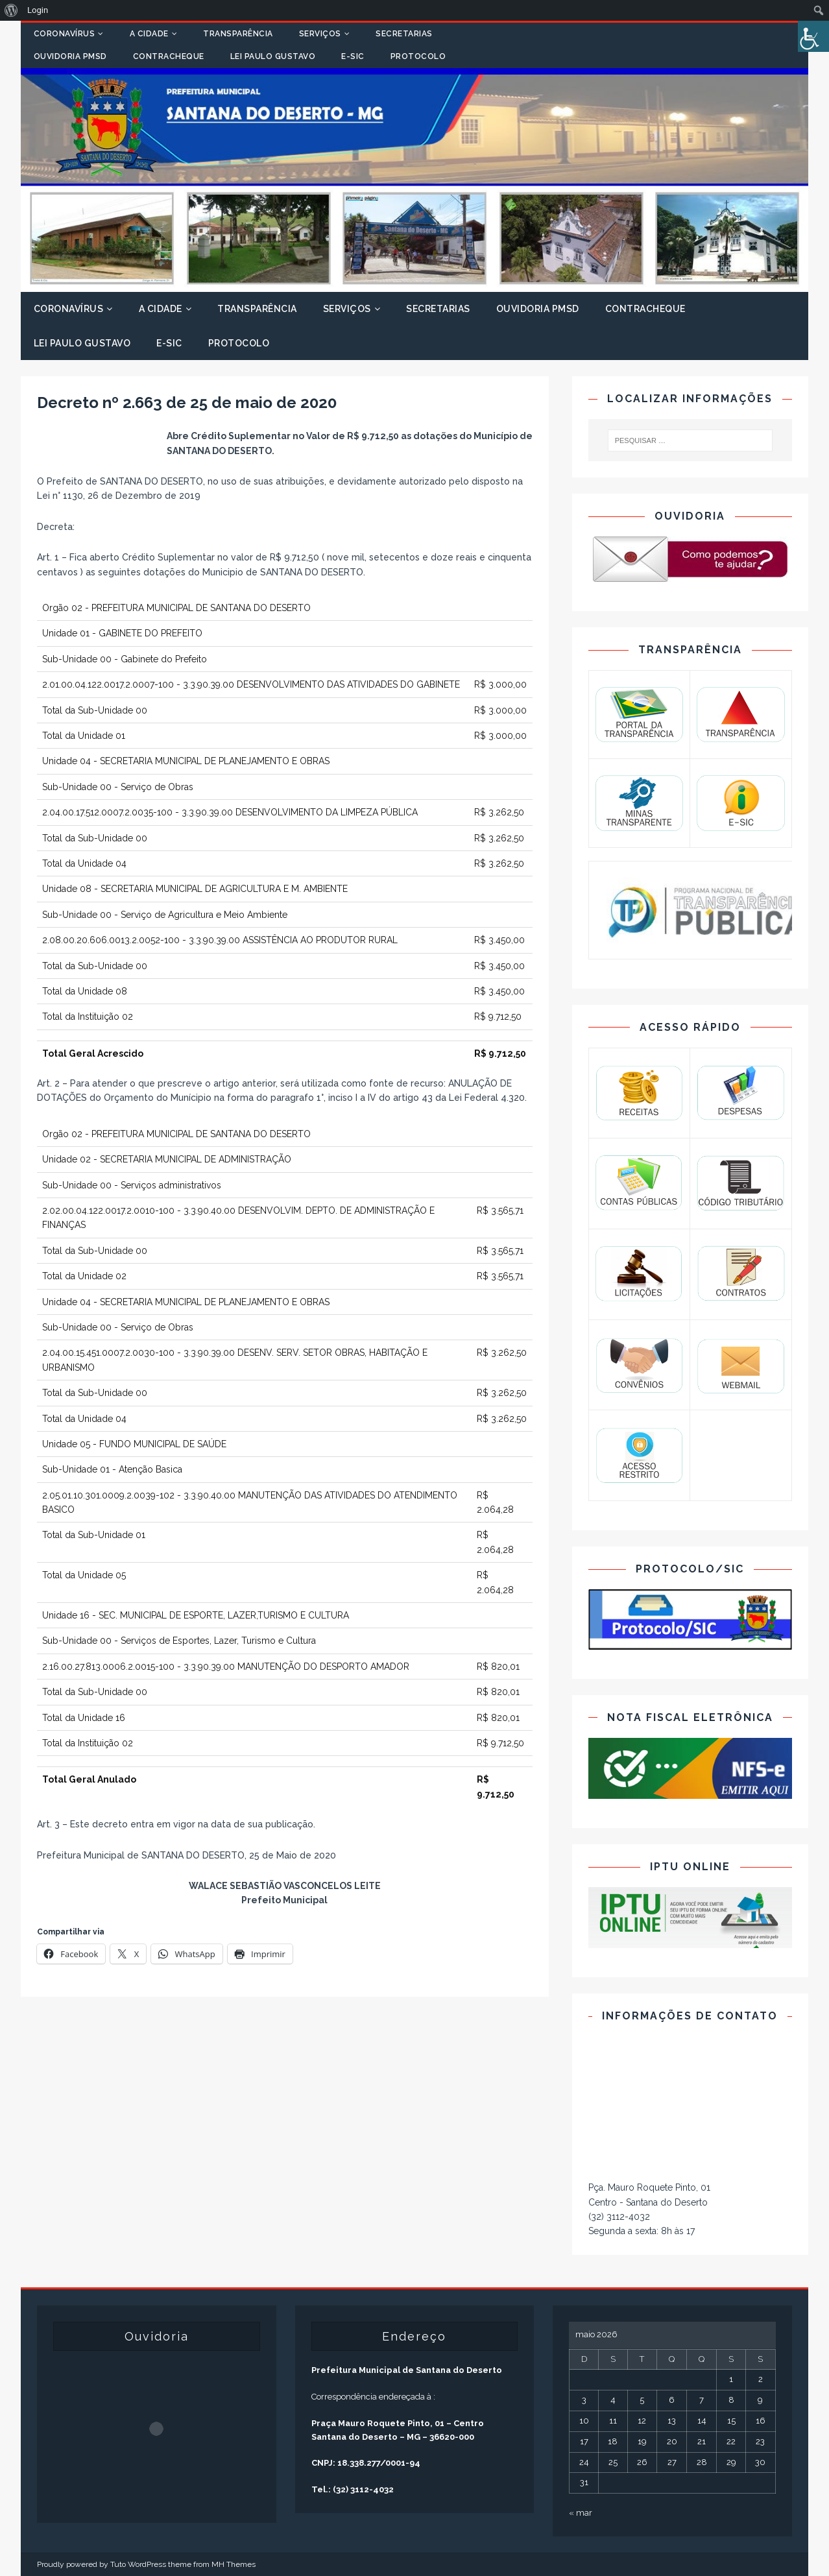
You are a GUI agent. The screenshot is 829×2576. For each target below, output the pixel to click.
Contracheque (168, 56)
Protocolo (418, 56)
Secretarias (404, 33)
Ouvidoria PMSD (70, 56)
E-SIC (353, 56)
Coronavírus (64, 33)
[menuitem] (11, 10)
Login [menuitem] (37, 10)
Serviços (320, 33)
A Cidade (149, 33)
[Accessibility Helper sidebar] (813, 36)
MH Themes (233, 2564)
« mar (580, 2513)
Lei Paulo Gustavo (273, 56)
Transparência (238, 33)
